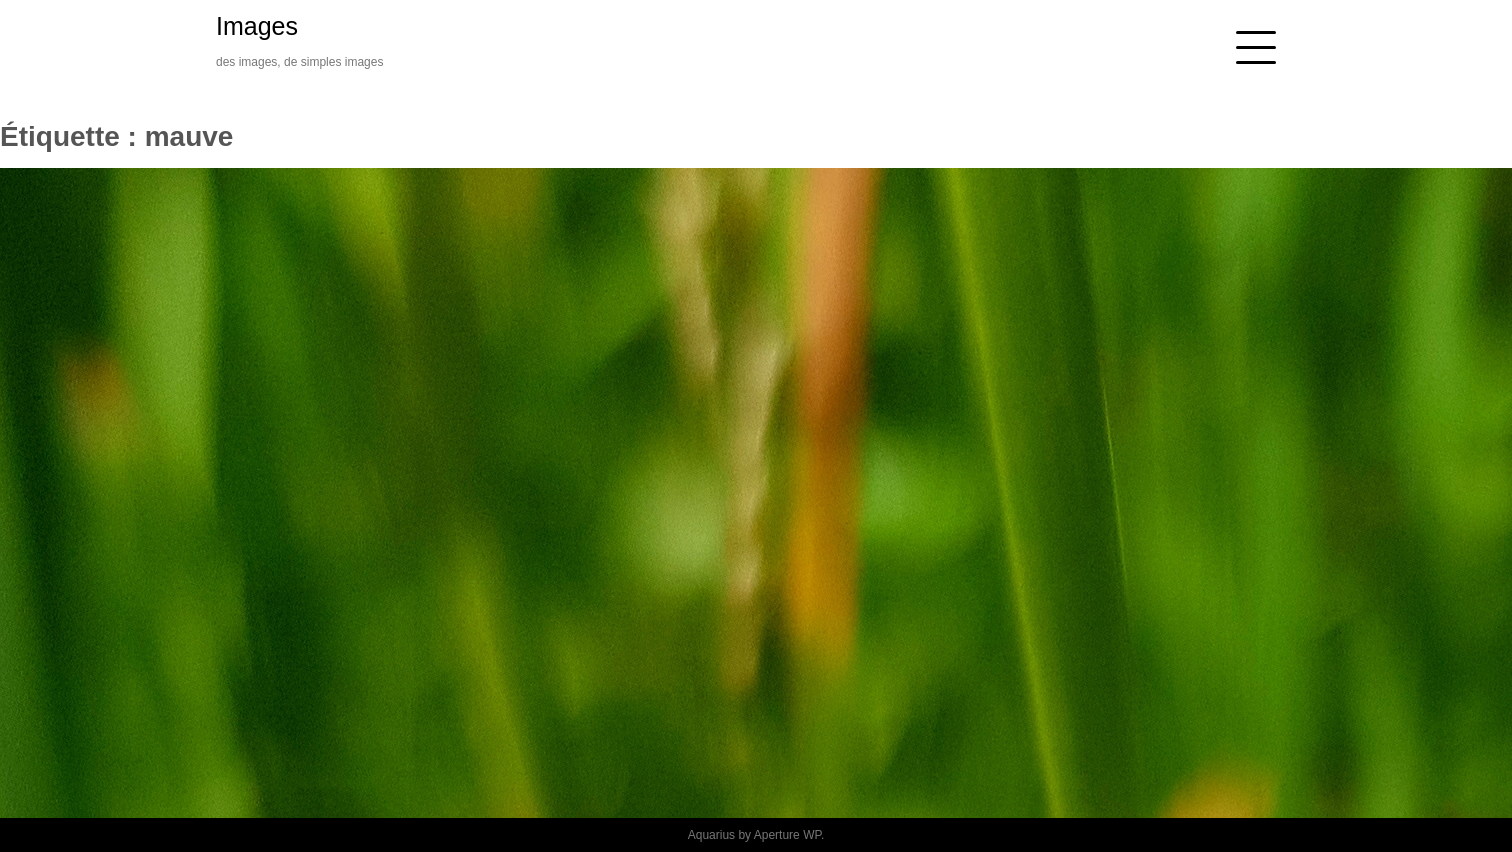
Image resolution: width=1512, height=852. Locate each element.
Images (257, 26)
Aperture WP (787, 835)
